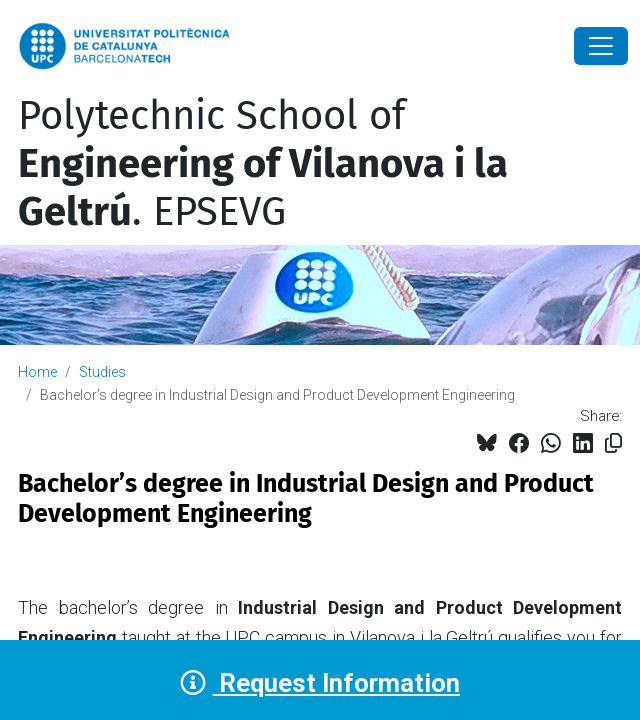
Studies (102, 372)
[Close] (601, 46)
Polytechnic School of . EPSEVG (263, 164)
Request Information (319, 683)
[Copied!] (613, 443)
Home (37, 372)
